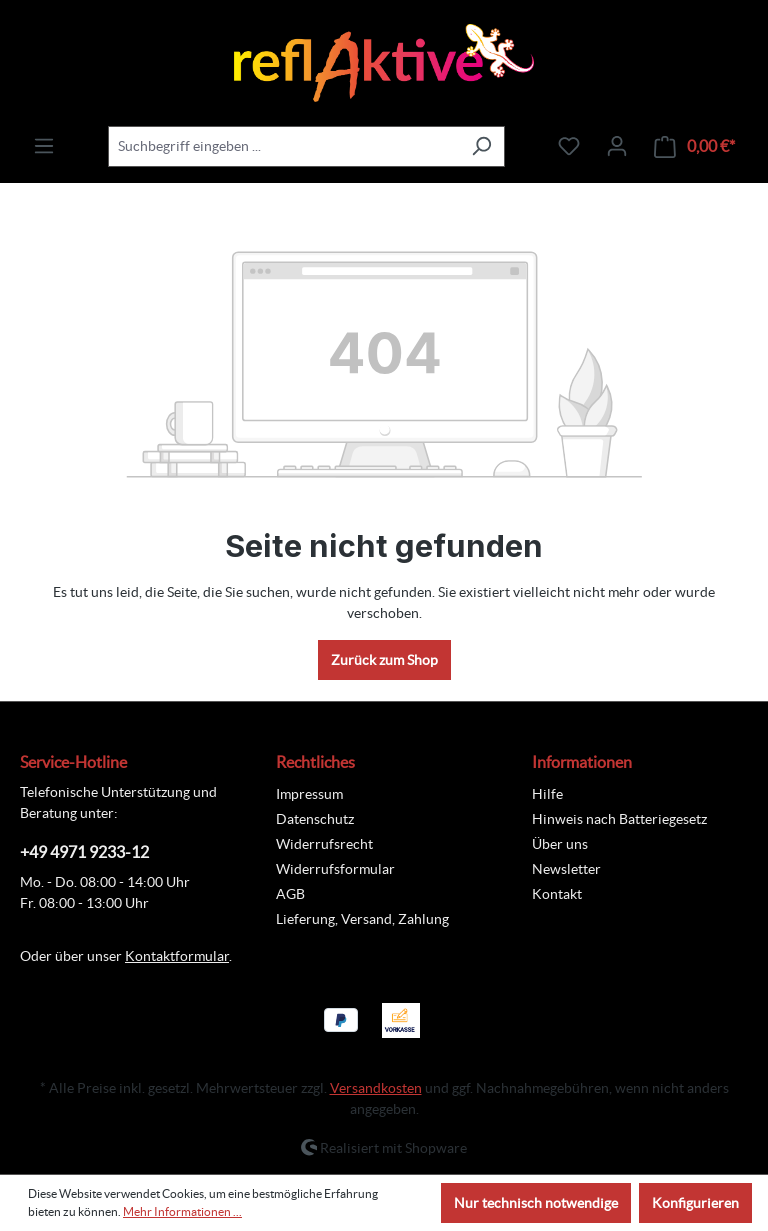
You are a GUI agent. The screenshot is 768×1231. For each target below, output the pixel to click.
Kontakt (557, 894)
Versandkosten (376, 1088)
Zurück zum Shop (384, 660)
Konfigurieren (695, 1203)
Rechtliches (315, 762)
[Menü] (44, 146)
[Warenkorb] (694, 146)
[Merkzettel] (569, 146)
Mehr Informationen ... (182, 1211)
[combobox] (283, 146)
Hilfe (547, 794)
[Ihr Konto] (617, 146)
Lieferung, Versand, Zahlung (362, 919)
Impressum (309, 794)
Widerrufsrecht (324, 844)
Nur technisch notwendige (536, 1203)
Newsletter (566, 869)
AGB (290, 894)
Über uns (560, 844)
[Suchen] (481, 146)
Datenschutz (315, 819)
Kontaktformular (177, 956)
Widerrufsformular (335, 869)
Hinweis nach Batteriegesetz (619, 819)
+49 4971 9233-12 (84, 852)
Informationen (582, 762)
